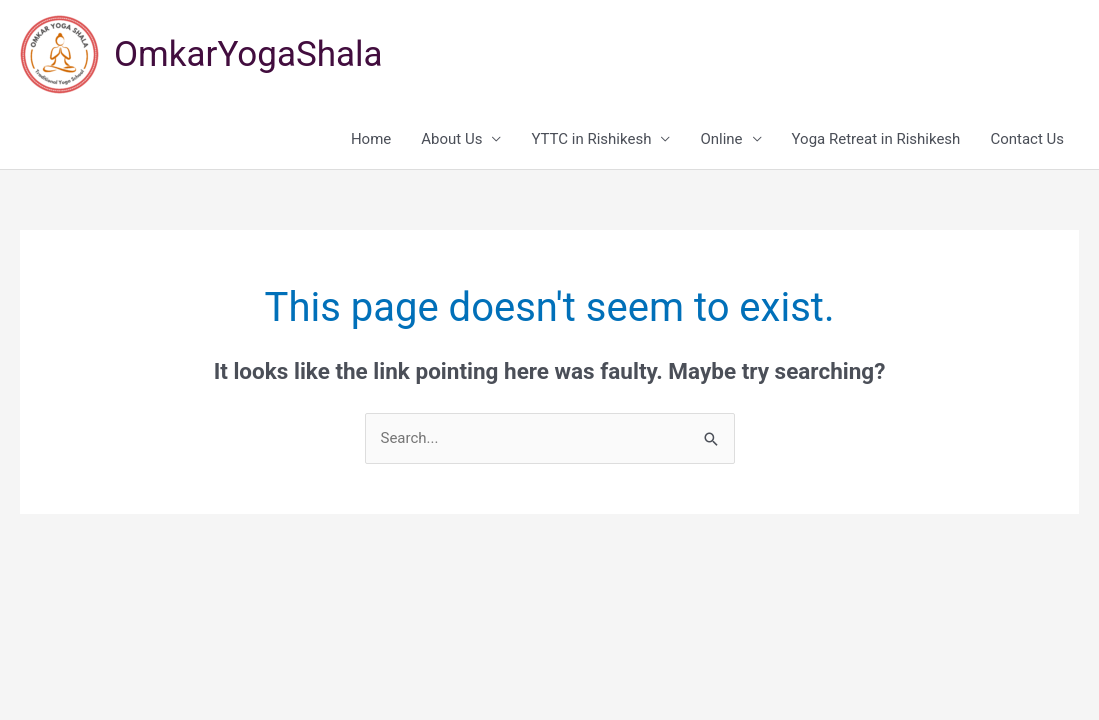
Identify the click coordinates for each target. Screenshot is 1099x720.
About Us (451, 139)
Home (371, 139)
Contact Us (1027, 139)
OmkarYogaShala (248, 54)
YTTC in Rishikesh (591, 139)
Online (721, 139)
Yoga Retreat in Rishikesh (876, 139)
